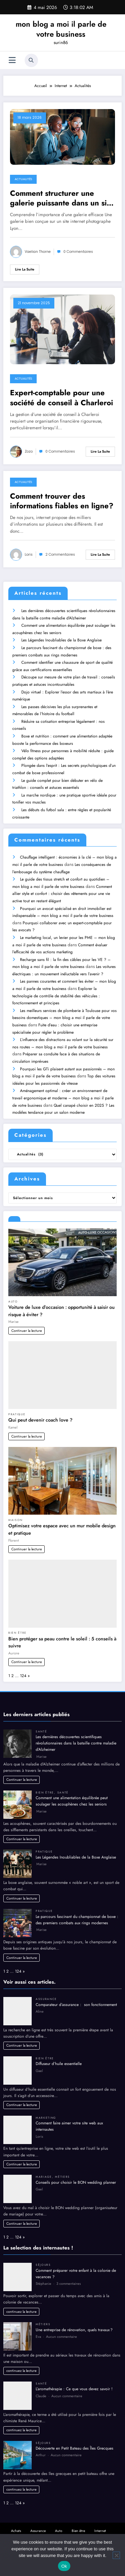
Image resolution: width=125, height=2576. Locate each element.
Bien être (17, 1624)
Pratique (16, 1406)
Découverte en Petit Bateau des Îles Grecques (74, 2440)
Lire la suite (24, 269)
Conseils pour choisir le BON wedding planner (76, 2174)
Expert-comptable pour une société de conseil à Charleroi (61, 398)
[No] (116, 2555)
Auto (13, 1293)
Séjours (43, 2256)
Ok (64, 2566)
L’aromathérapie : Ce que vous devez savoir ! (74, 2381)
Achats (16, 2522)
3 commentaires (68, 2275)
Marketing (46, 2109)
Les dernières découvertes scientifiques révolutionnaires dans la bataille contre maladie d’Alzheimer (76, 1734)
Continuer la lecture (26, 1322)
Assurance (46, 1991)
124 (23, 1667)
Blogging (48, 2529)
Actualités (23, 179)
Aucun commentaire (61, 2328)
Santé (41, 1723)
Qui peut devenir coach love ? (40, 1411)
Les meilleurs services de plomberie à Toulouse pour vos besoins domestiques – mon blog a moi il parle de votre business (64, 1010)
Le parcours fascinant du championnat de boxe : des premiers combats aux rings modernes (77, 1911)
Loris (29, 554)
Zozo (29, 451)
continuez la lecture (21, 2303)
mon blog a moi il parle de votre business (61, 29)
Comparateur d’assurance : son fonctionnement (77, 1996)
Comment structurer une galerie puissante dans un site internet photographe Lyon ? (61, 198)
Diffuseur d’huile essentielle (59, 2055)
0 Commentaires (78, 251)
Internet (100, 2522)
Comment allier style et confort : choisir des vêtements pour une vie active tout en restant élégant (62, 888)
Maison (15, 1512)
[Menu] (12, 60)
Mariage (44, 2168)
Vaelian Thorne (38, 251)
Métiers (62, 2168)
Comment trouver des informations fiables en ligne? (61, 501)
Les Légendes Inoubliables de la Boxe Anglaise (61, 639)
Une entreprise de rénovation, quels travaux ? (74, 2322)
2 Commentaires (60, 554)
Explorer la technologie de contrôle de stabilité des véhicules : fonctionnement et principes (56, 989)
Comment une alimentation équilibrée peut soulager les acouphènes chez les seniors (72, 1792)
